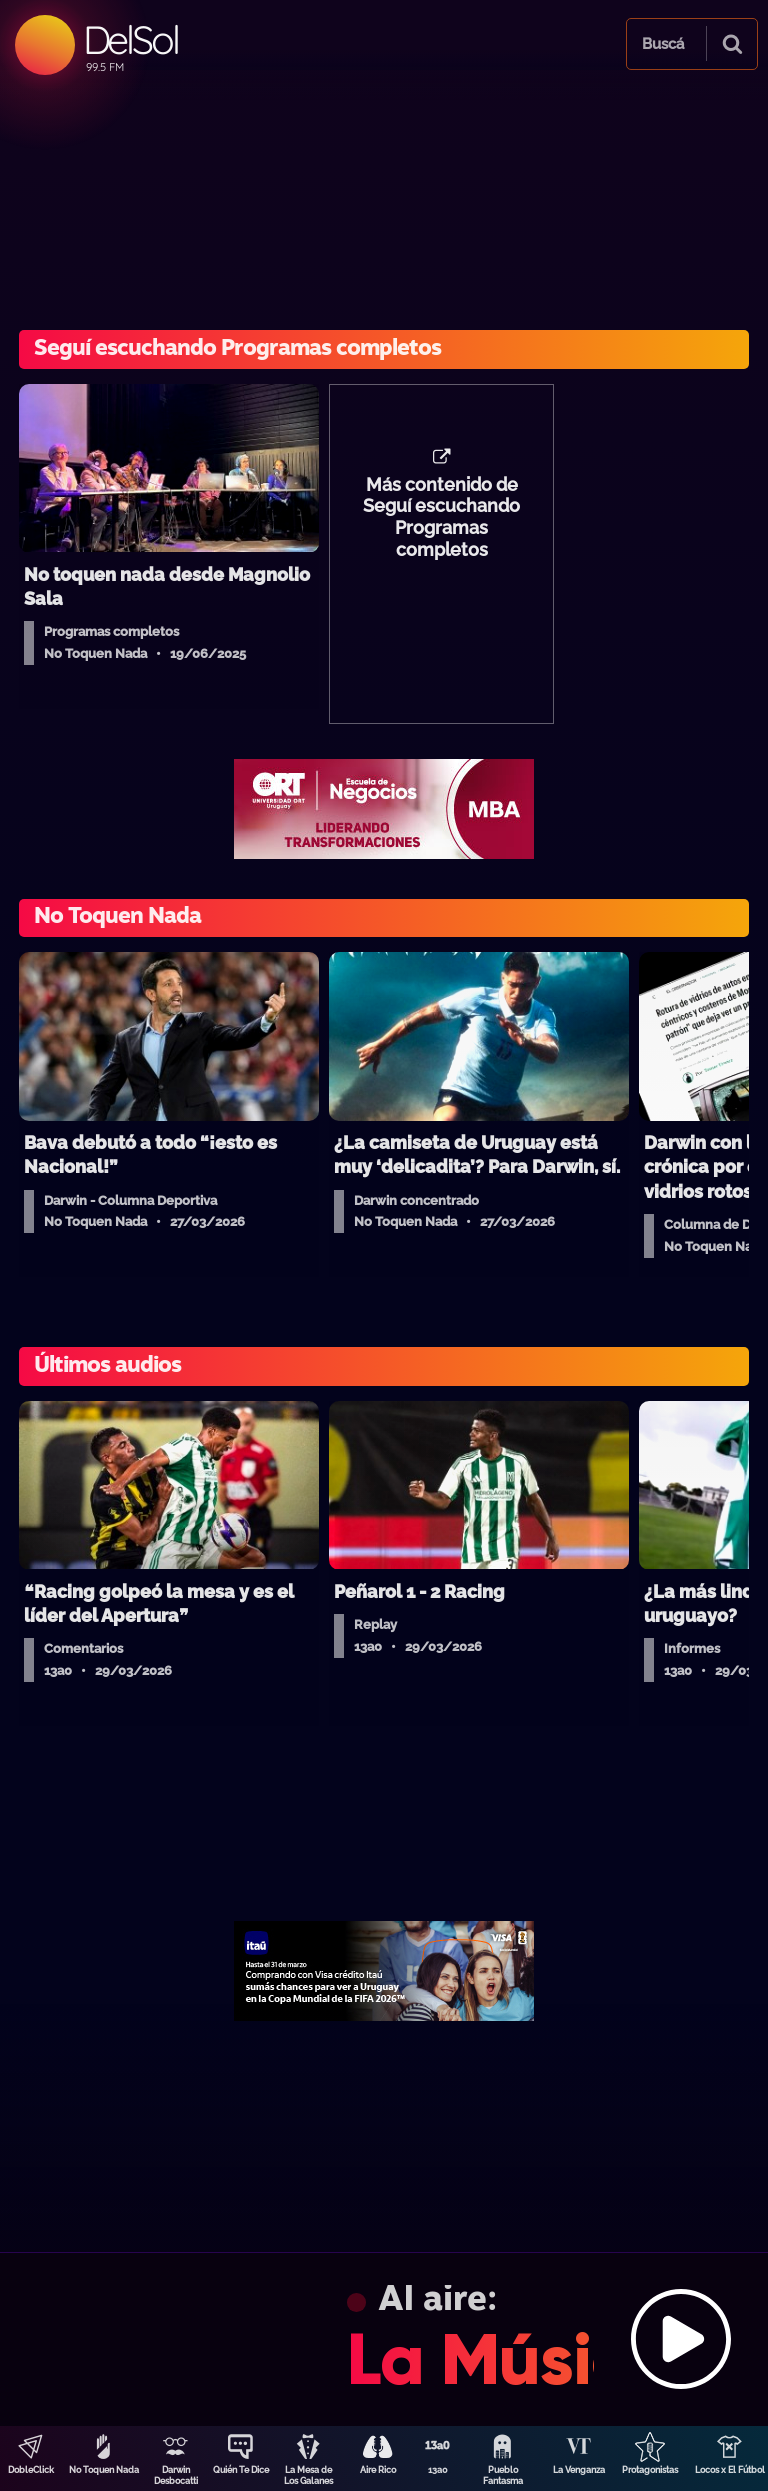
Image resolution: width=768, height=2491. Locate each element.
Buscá (663, 44)
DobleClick (31, 2470)
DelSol (130, 39)
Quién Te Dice (241, 2470)
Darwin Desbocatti (176, 2475)
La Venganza (579, 2470)
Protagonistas (650, 2470)
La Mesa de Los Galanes (308, 2475)
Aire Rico (378, 2470)
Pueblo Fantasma (503, 2475)
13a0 (438, 2470)
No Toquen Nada (104, 2470)
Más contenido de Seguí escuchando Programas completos (441, 518)
